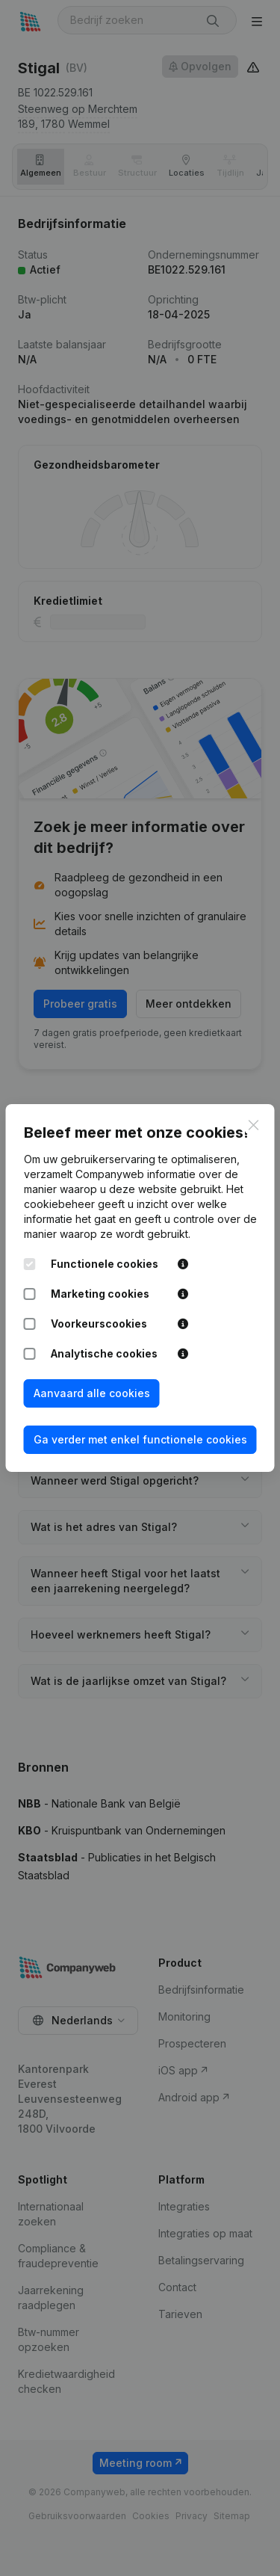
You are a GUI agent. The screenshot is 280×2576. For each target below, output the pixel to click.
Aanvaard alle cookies (92, 1393)
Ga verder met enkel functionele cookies (140, 1439)
